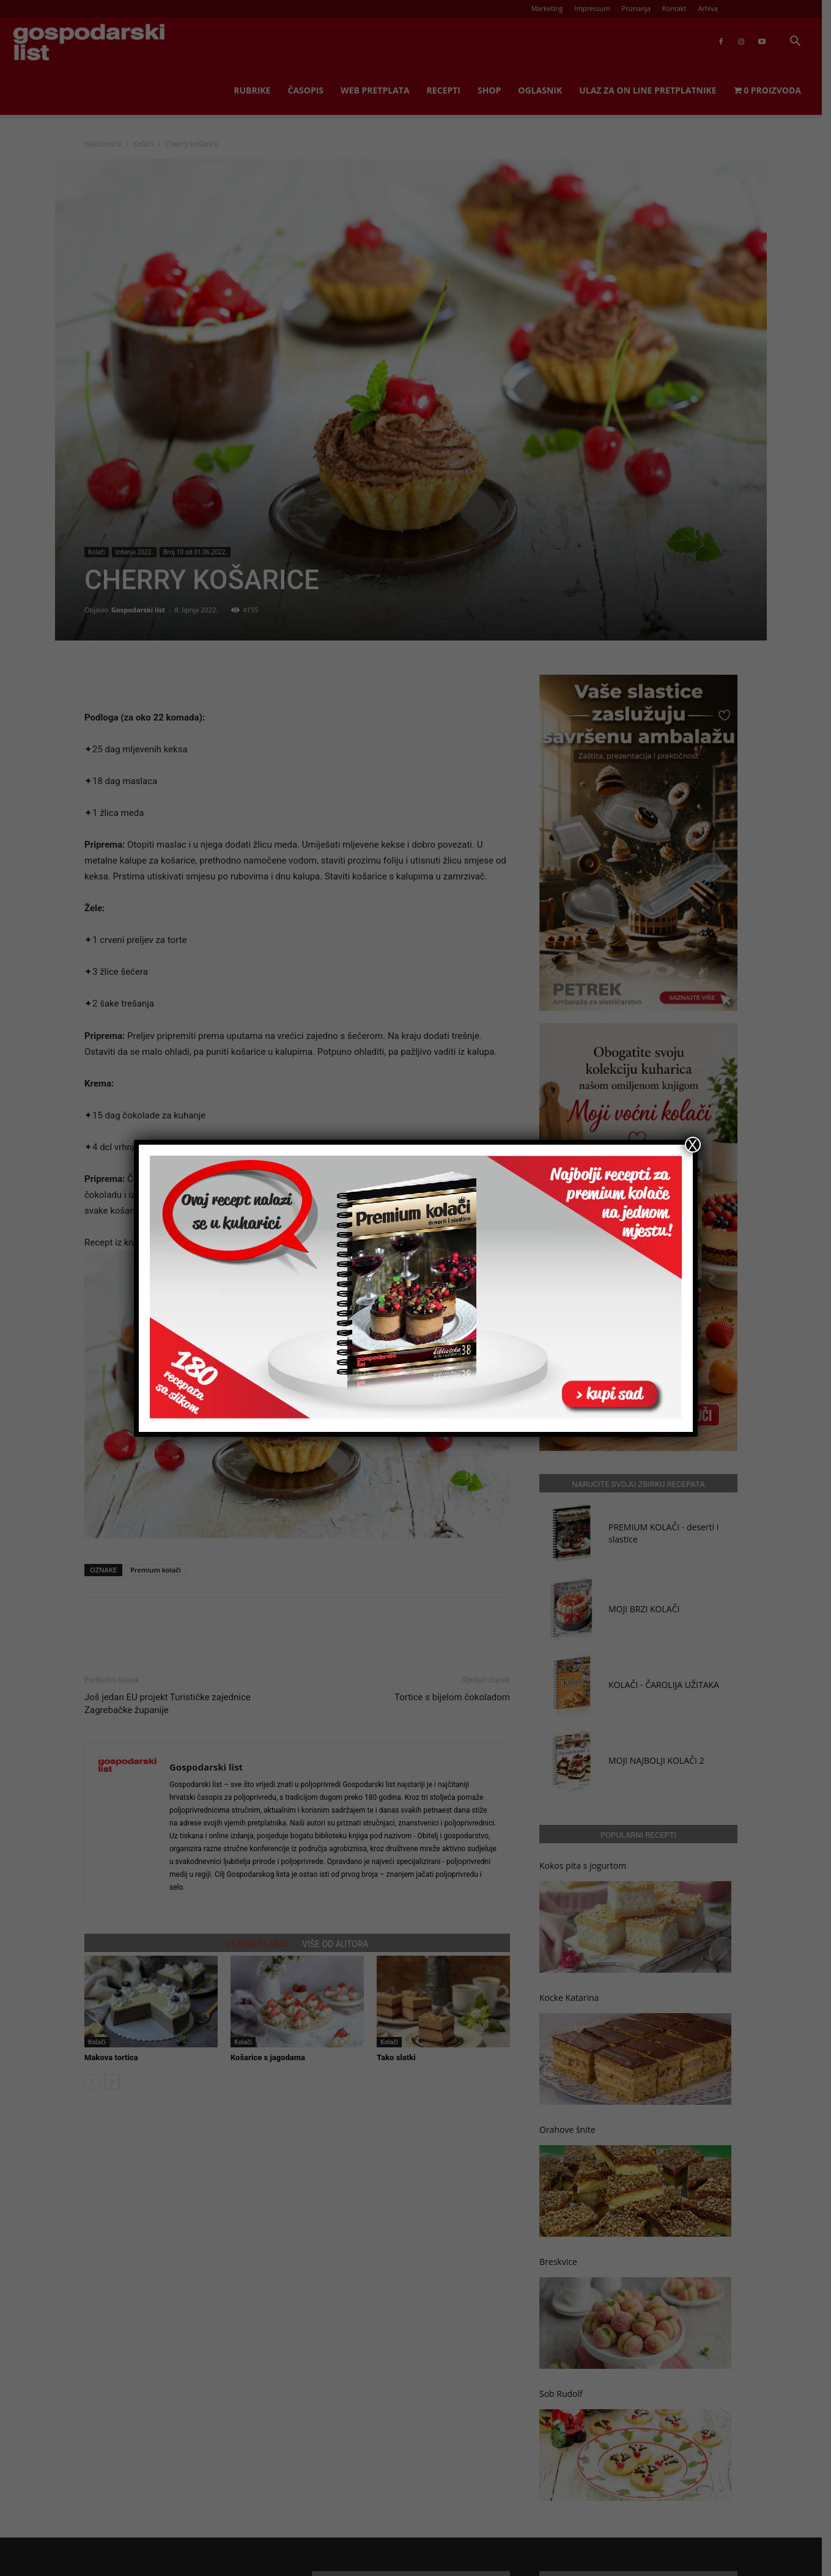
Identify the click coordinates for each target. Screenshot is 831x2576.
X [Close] (692, 1145)
